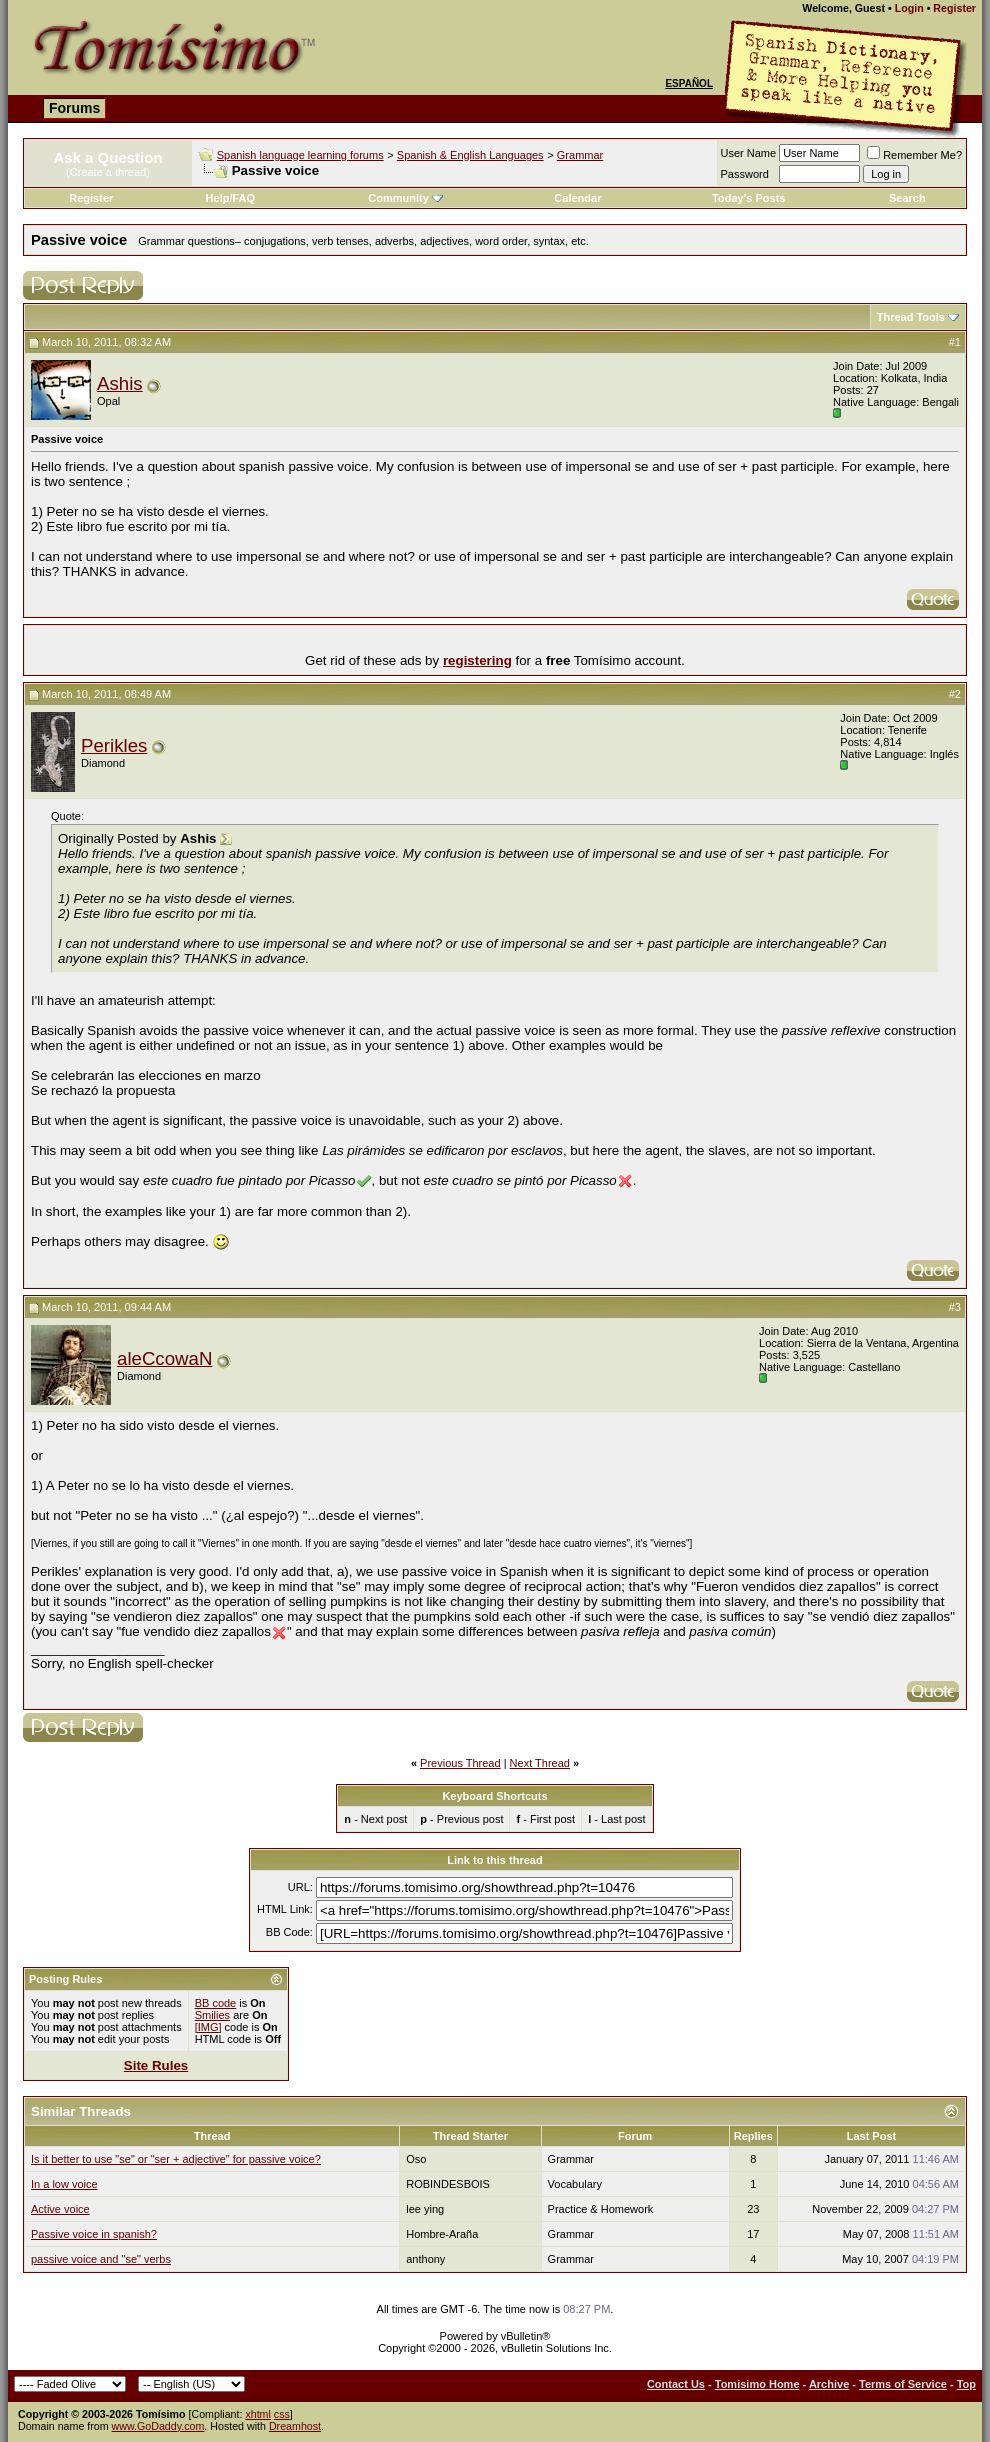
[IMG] (208, 2027)
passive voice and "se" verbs (101, 2259)
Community (405, 198)
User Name (749, 153)
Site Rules (156, 2065)
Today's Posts (748, 198)
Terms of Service (903, 2384)
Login (909, 8)
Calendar (577, 198)
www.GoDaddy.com (158, 2426)
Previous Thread (460, 1763)
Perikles (114, 745)
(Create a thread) (108, 172)
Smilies (212, 2015)
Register (954, 8)
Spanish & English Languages (470, 155)
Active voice (60, 2209)
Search (907, 198)
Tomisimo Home (757, 2384)
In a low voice (64, 2184)
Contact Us (676, 2384)
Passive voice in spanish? (94, 2234)
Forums (74, 108)
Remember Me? (914, 155)
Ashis (120, 383)
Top (966, 2384)
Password (745, 174)
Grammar (580, 155)
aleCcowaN (164, 1358)
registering (477, 660)
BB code (216, 2003)
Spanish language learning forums (300, 155)
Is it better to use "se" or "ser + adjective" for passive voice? (176, 2159)
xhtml (257, 2414)
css (282, 2414)
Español (689, 83)
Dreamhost (295, 2426)
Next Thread (540, 1763)
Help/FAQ (231, 198)
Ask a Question (107, 157)
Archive (829, 2384)
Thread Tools (911, 317)
